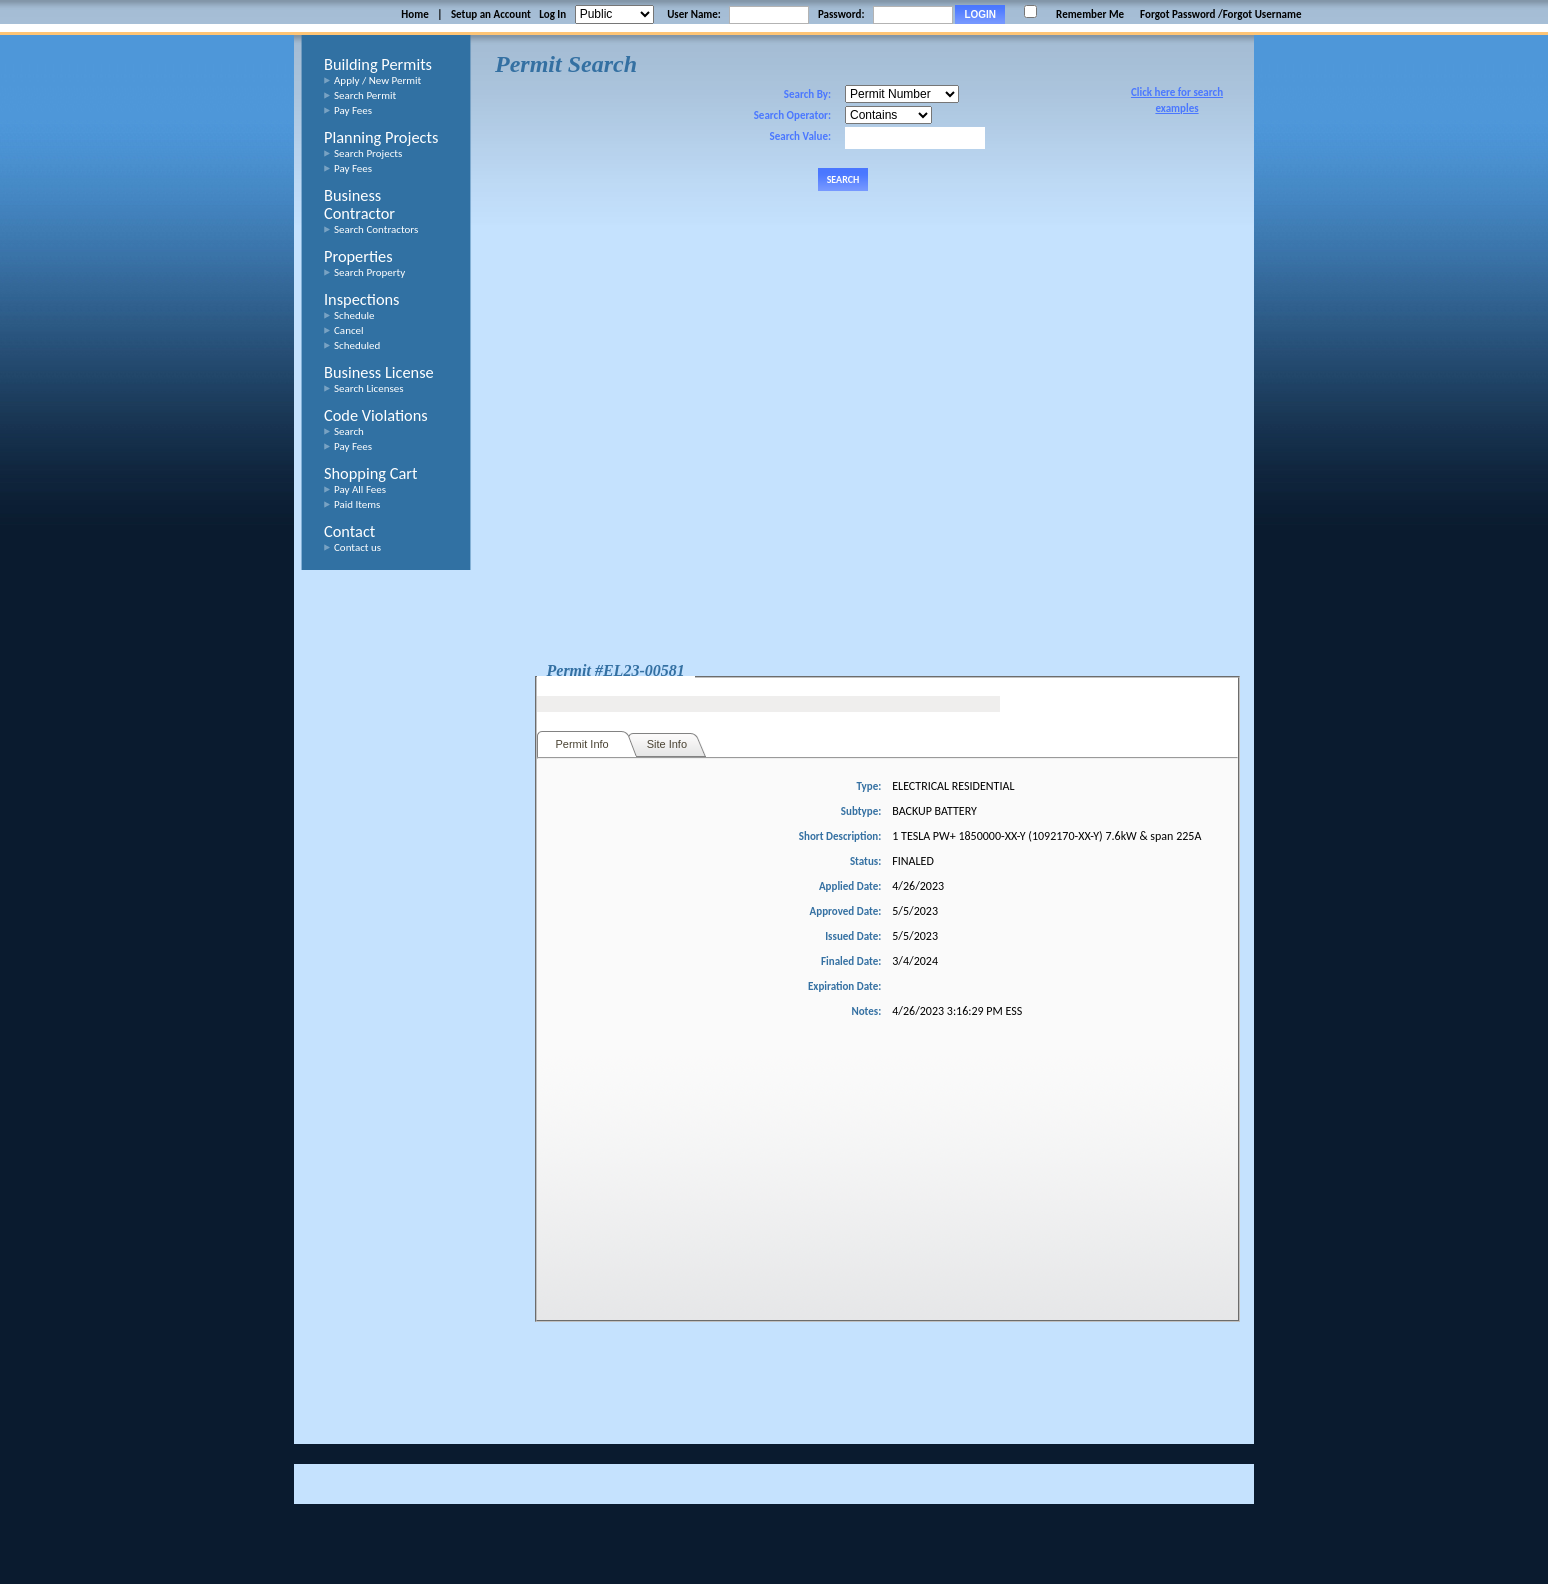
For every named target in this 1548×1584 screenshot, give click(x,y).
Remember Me (1090, 14)
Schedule (354, 315)
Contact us (357, 547)
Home (414, 14)
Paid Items (357, 504)
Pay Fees (353, 110)
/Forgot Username (1260, 14)
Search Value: (800, 136)
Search (349, 431)
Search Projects (368, 153)
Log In (552, 14)
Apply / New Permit (377, 80)
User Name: (694, 14)
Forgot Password (1177, 14)
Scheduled (357, 345)
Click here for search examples (1177, 100)
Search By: (807, 94)
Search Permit (365, 95)
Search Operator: (792, 115)
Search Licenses (369, 388)
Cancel (349, 330)
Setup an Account (491, 14)
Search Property (369, 272)
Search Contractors (376, 229)
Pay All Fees (360, 489)
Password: (841, 14)
